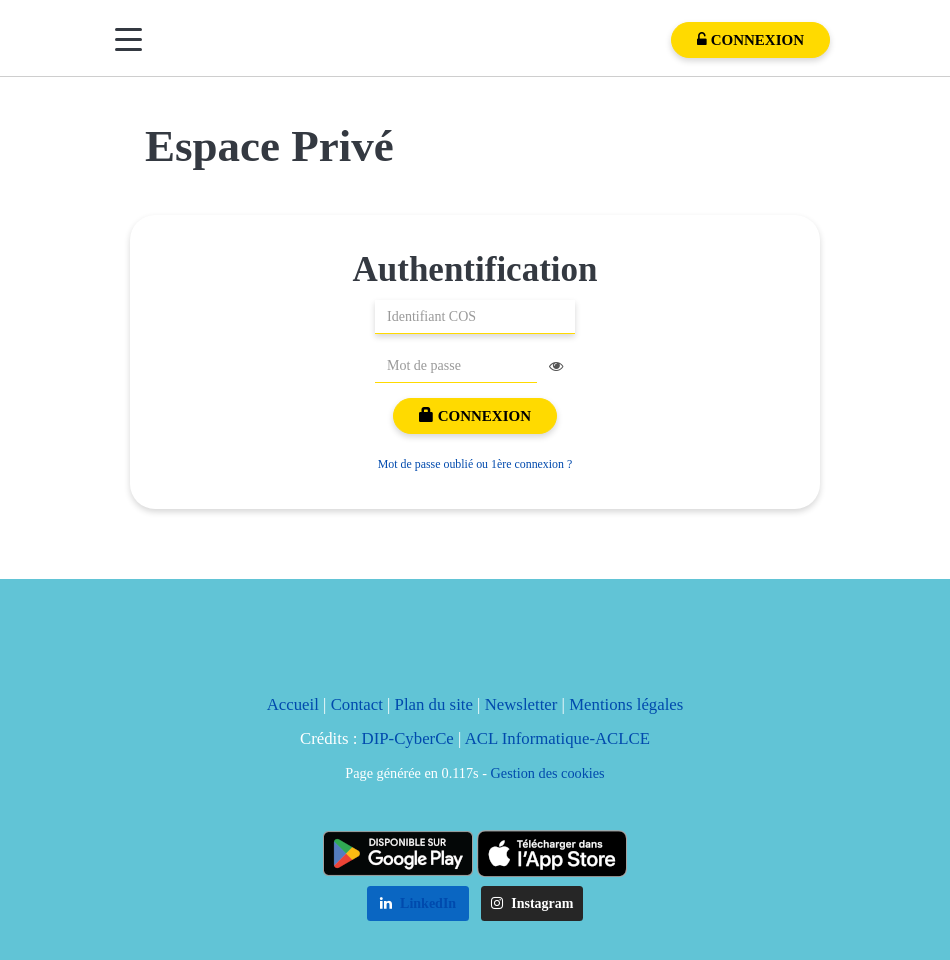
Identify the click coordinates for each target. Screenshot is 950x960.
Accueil (293, 704)
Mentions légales (626, 704)
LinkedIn (418, 903)
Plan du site (434, 704)
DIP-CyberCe (408, 738)
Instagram (532, 903)
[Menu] (128, 39)
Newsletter (521, 704)
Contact (357, 704)
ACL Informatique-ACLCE (557, 738)
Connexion (475, 416)
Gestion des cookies (548, 773)
